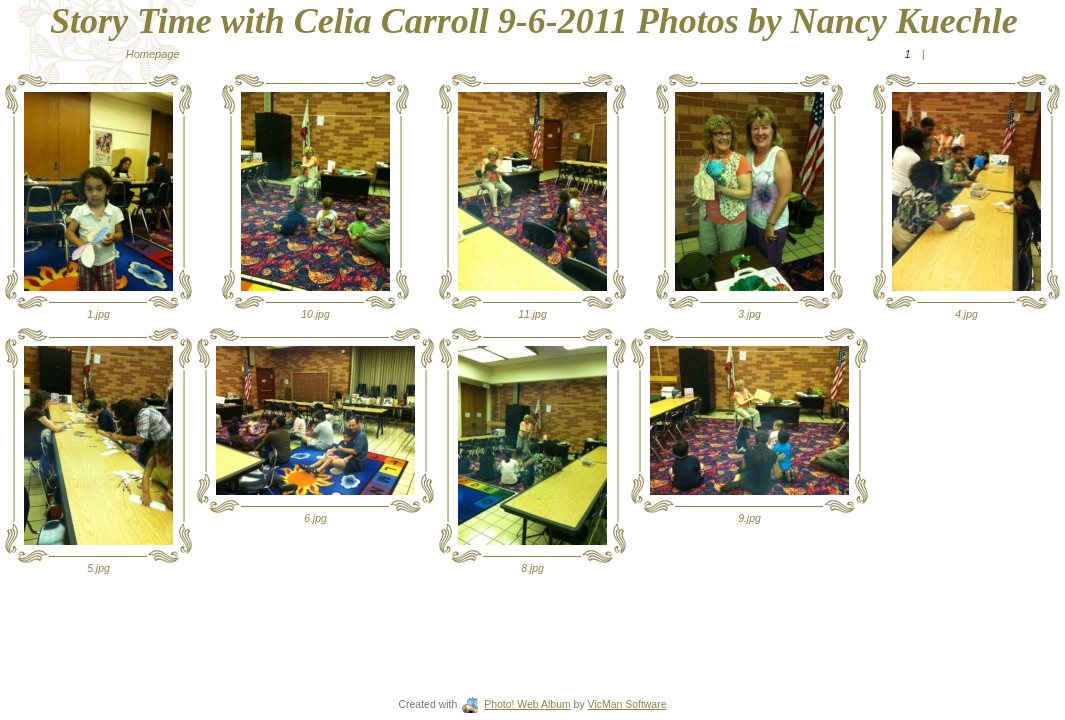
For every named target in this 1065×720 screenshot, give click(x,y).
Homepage (153, 54)
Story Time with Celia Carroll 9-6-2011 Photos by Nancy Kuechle (534, 21)
